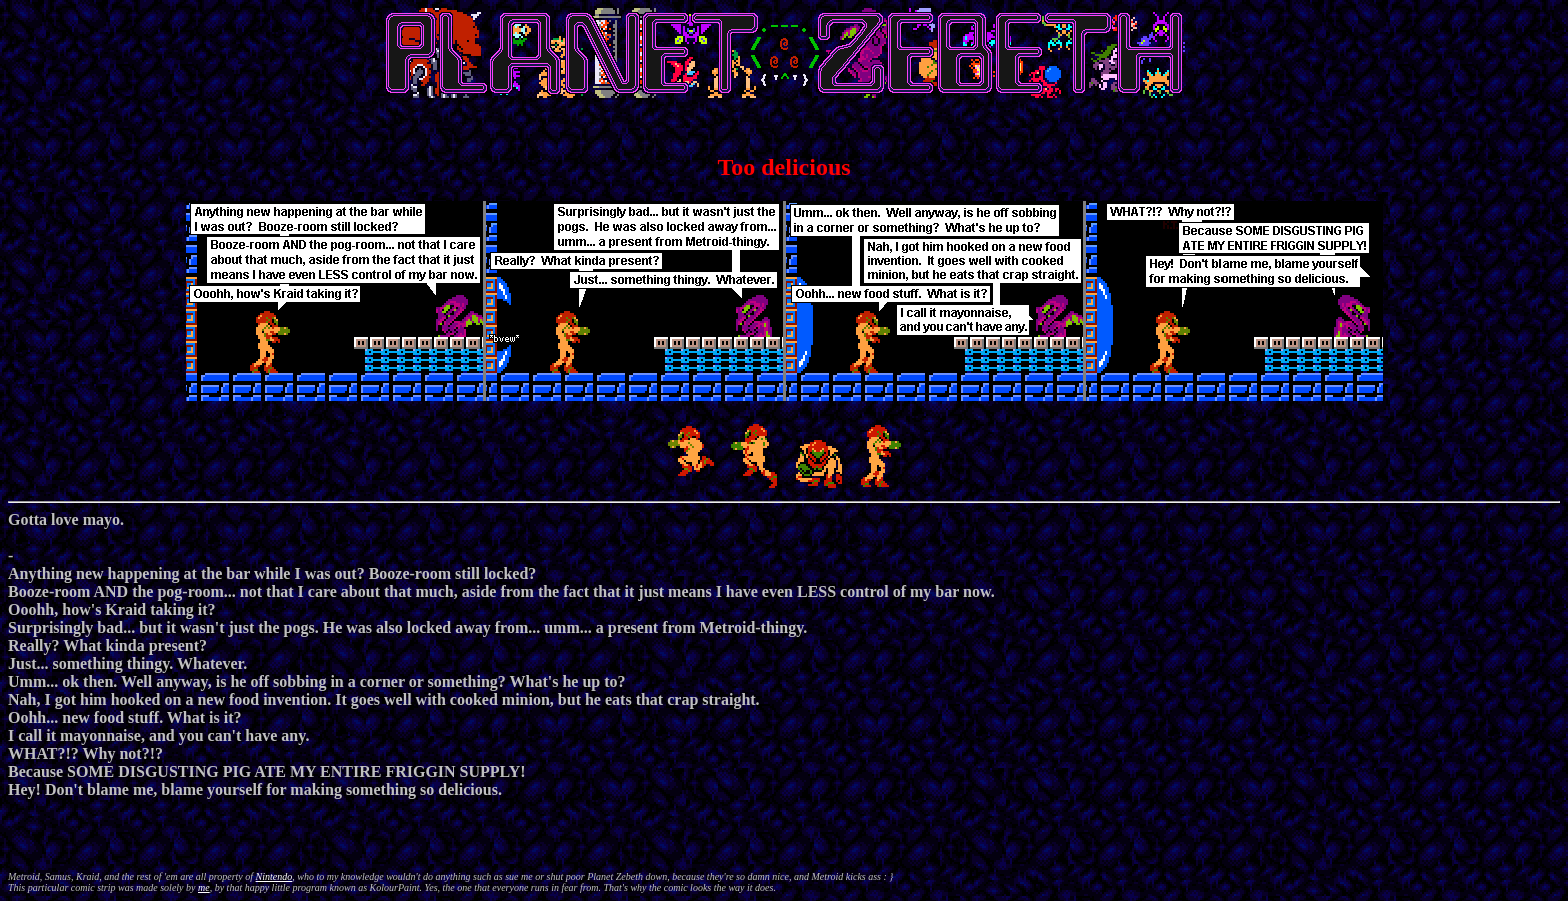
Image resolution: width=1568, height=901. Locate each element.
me (204, 887)
